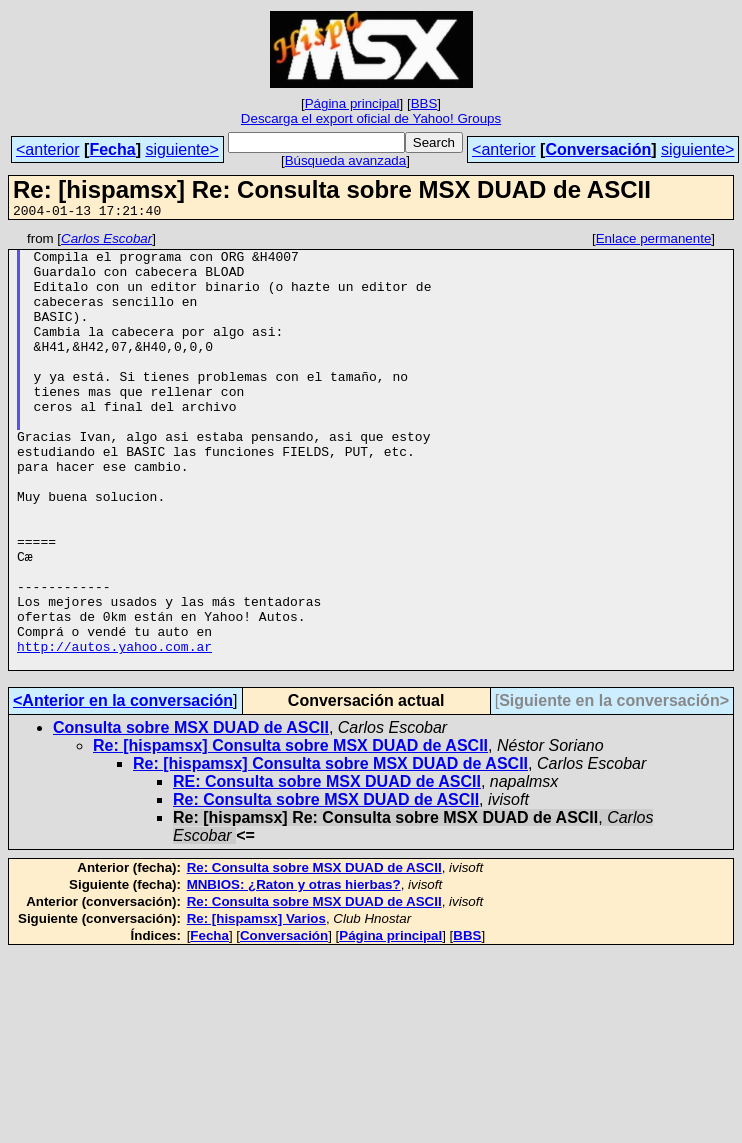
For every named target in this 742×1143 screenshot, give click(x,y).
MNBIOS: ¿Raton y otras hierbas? (294, 971)
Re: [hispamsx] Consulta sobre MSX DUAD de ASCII (290, 832)
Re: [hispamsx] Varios (256, 1005)
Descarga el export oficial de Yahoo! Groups (371, 118)
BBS (424, 103)
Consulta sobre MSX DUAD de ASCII (191, 814)
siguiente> (181, 149)
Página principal (352, 103)
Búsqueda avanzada (346, 160)
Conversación (598, 149)
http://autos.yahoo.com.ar (114, 730)
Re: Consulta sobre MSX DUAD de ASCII (326, 886)
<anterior (48, 149)
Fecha (112, 149)
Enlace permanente (654, 241)
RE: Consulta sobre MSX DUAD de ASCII (327, 868)
